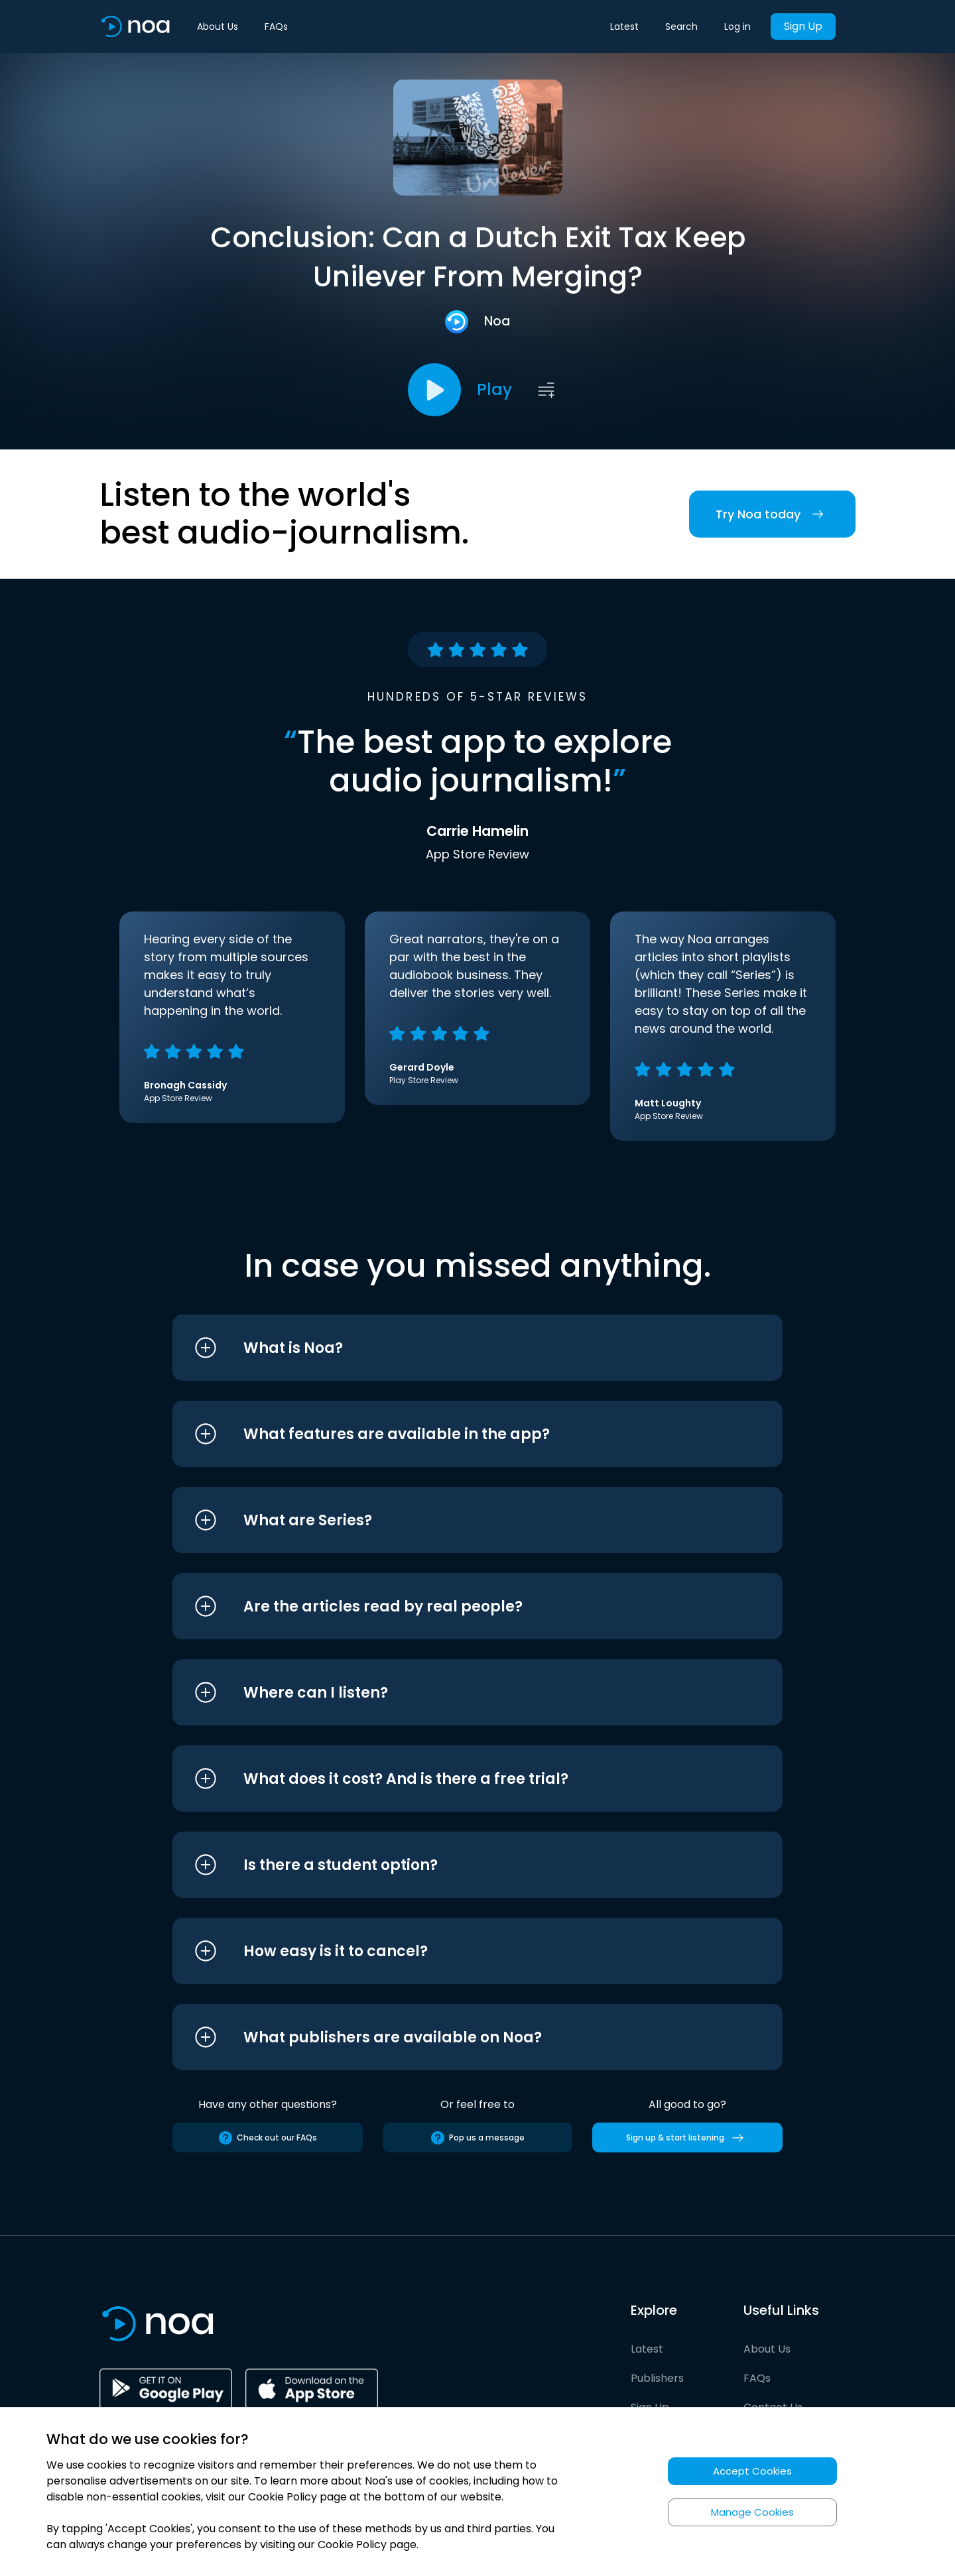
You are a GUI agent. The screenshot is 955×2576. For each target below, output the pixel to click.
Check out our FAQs (267, 2138)
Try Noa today (772, 514)
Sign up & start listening (687, 2137)
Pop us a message (477, 2138)
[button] (452, 1347)
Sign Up (803, 26)
